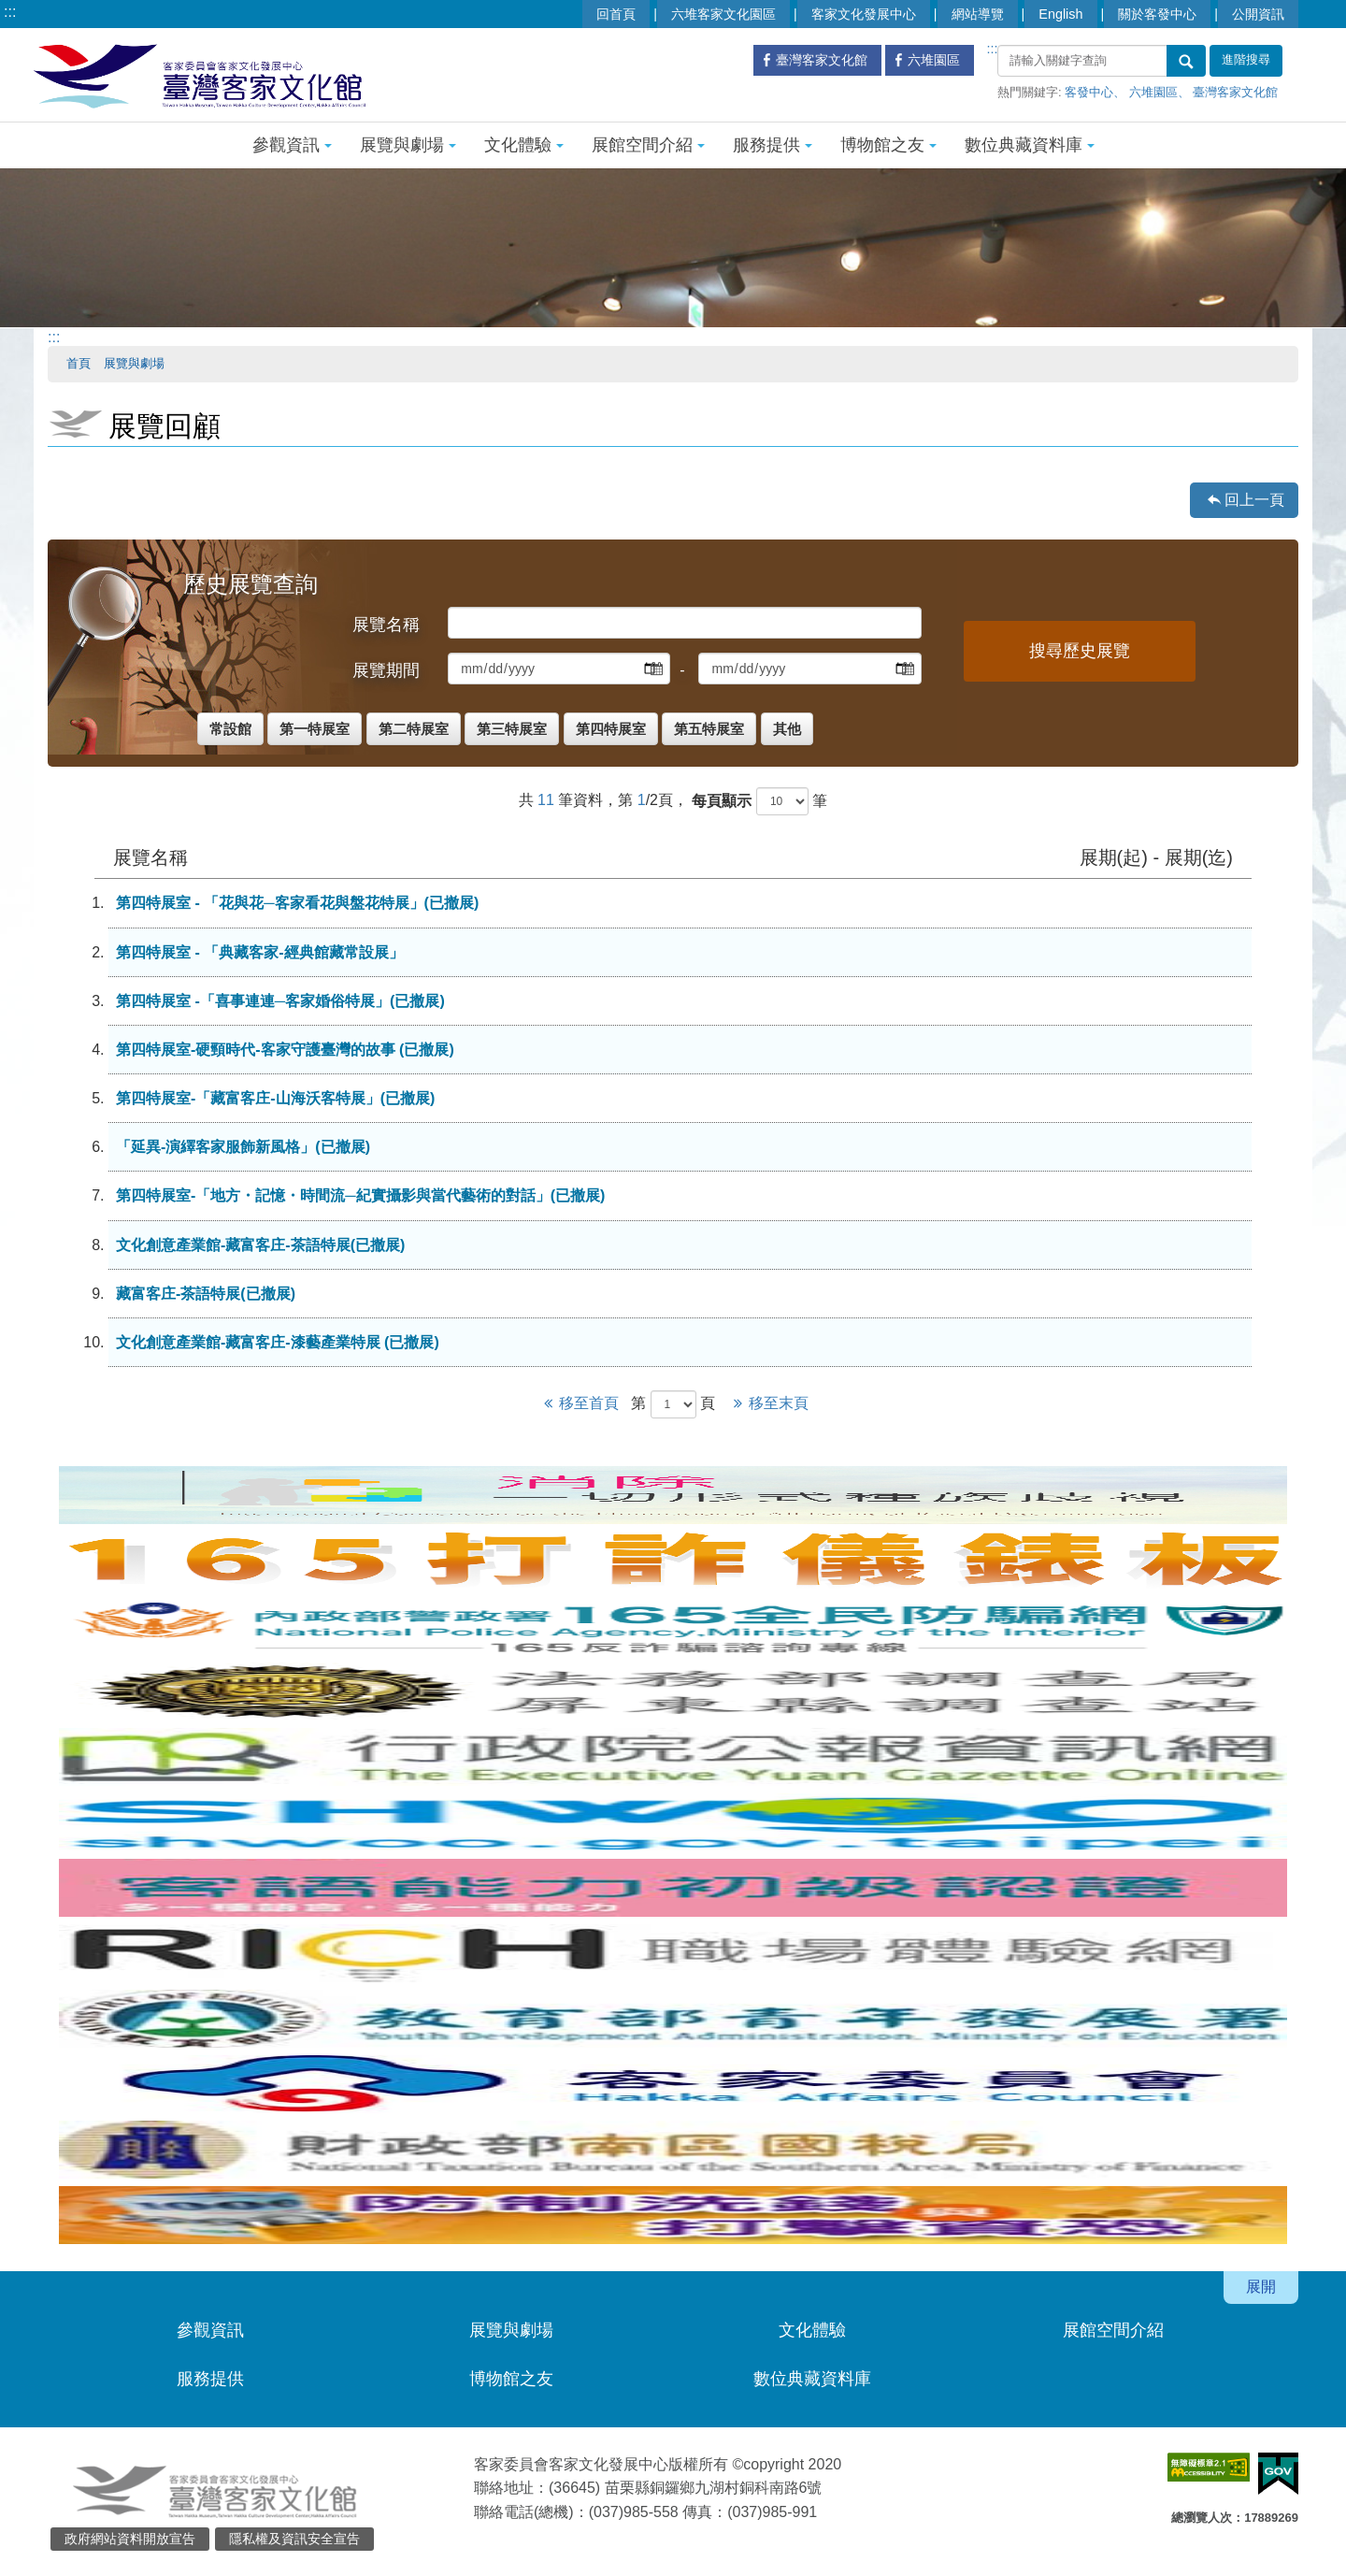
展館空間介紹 (648, 145)
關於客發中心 (1157, 14)
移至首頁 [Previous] (580, 1403)
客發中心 (1089, 92)
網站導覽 (978, 14)
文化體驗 (524, 145)
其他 (787, 729)
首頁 (78, 363)
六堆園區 (1153, 92)
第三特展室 (512, 729)
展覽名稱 (386, 624)
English (1060, 14)
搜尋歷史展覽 (1079, 650)
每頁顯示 (722, 801)
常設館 (230, 729)
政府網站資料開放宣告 (129, 2538)
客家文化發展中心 (863, 14)
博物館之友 (888, 145)
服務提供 (772, 145)
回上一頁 (1254, 500)
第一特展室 (314, 729)
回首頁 (616, 14)
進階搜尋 (1246, 59)
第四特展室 (611, 729)
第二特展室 (414, 729)
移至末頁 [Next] (767, 1403)
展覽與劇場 (408, 145)
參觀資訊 (292, 145)
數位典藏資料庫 (1030, 145)
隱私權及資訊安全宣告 (294, 2538)
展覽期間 (386, 670)
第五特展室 (709, 729)
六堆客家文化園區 (723, 14)
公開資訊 (1258, 14)
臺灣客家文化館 (1235, 92)
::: (10, 12)
